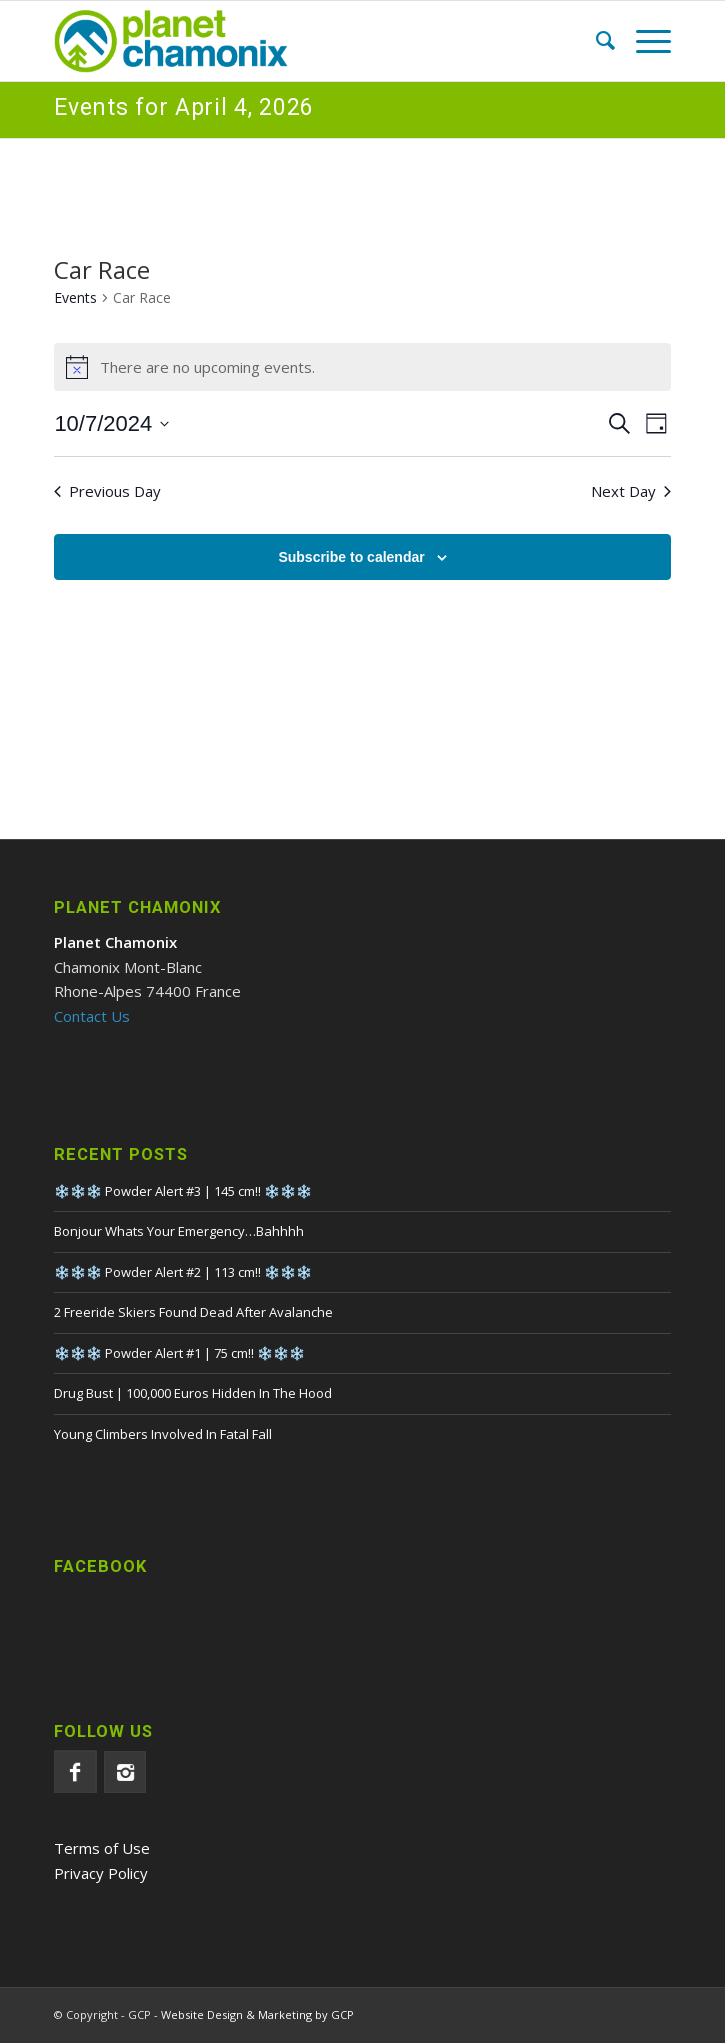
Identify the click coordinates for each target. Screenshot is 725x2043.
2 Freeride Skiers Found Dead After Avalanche (193, 1312)
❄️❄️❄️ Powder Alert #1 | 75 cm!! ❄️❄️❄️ (179, 1353)
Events (75, 297)
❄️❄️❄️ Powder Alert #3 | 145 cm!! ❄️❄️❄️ (183, 1191)
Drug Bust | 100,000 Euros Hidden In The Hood (193, 1393)
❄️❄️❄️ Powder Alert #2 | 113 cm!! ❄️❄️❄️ (183, 1272)
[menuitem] (595, 41)
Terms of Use (102, 1848)
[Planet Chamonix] (300, 41)
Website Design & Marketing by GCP (257, 2014)
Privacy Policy (101, 1873)
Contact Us (92, 1016)
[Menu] (643, 41)
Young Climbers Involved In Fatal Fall (163, 1434)
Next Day (631, 491)
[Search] (595, 41)
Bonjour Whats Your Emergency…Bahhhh (179, 1231)
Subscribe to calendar (351, 557)
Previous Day (107, 491)
